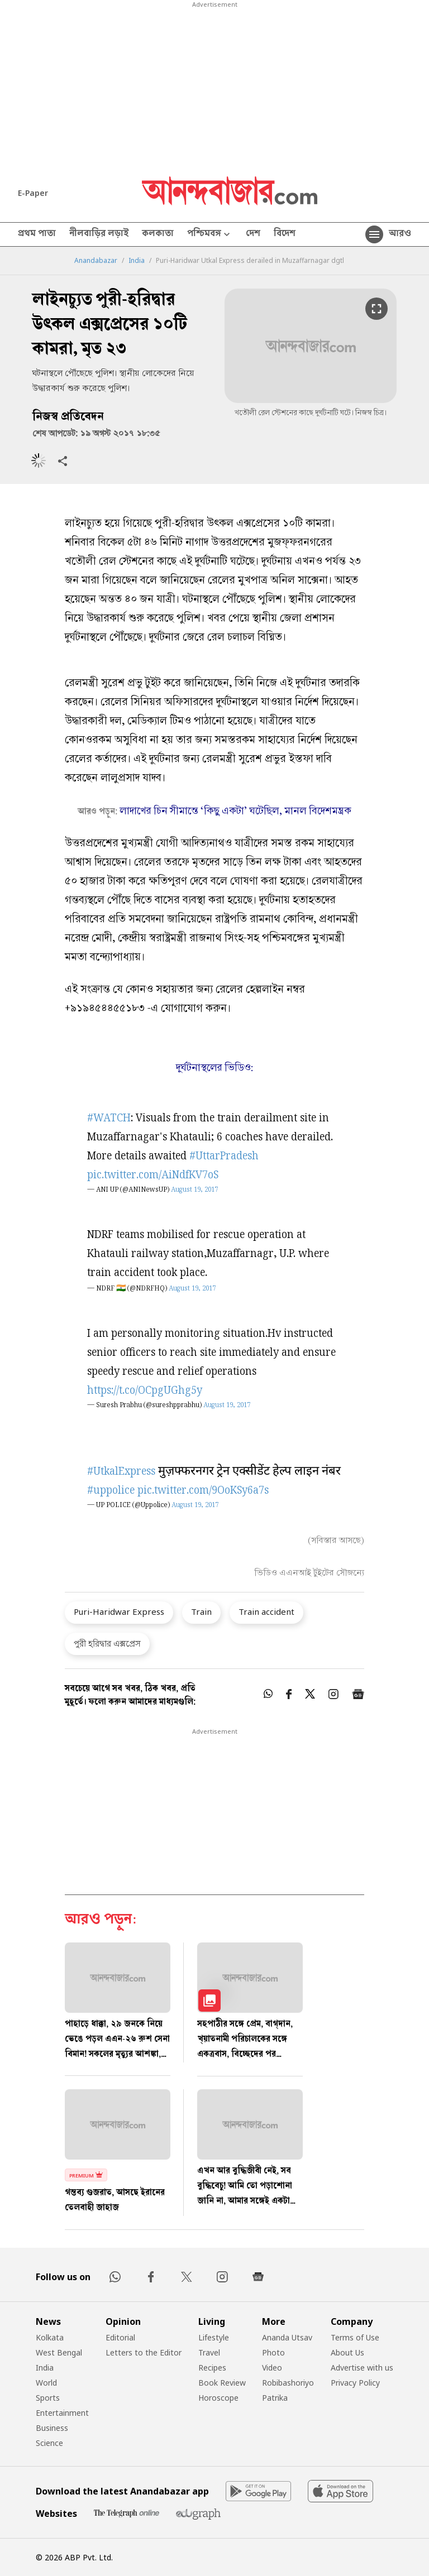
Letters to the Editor (144, 2352)
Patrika (275, 2397)
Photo (273, 2352)
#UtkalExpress (121, 1472)
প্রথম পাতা (37, 234)
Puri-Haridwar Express (119, 1611)
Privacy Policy (355, 2382)
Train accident (266, 1611)
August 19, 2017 (194, 1190)
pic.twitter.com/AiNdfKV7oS (152, 1175)
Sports (48, 2397)
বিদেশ (284, 234)
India (136, 260)
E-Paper (33, 193)
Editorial (120, 2337)
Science (49, 2443)
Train (201, 1611)
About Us (347, 2352)
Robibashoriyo (288, 2382)
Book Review (222, 2382)
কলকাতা (158, 234)
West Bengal (59, 2352)
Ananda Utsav (287, 2337)
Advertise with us (362, 2367)
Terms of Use (355, 2337)
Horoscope (218, 2397)
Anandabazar (95, 260)
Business (52, 2428)
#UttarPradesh (224, 1156)
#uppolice (111, 1491)
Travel (209, 2352)
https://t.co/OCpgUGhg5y (144, 1391)
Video (272, 2367)
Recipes (212, 2367)
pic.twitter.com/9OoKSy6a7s (203, 1491)
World (46, 2382)
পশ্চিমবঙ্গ (209, 235)
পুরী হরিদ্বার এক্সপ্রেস (107, 1643)
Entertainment (62, 2412)
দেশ (253, 234)
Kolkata (50, 2337)
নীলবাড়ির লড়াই (98, 234)
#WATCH (109, 1118)
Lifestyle (213, 2337)
